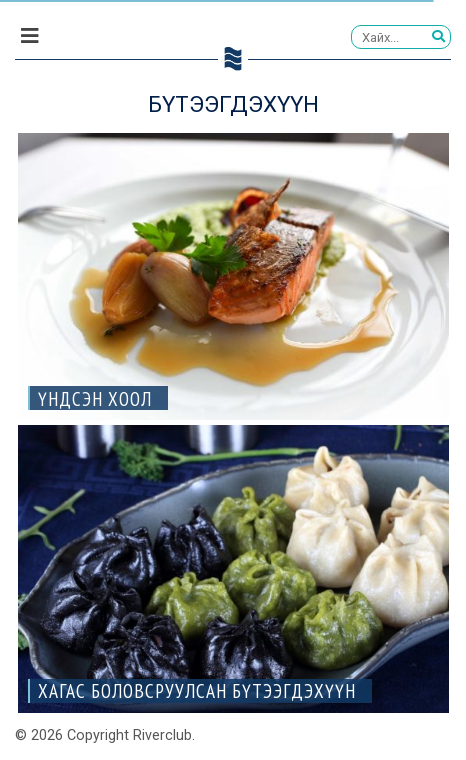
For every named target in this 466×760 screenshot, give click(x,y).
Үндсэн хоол (95, 398)
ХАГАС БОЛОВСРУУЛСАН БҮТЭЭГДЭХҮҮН (197, 691)
